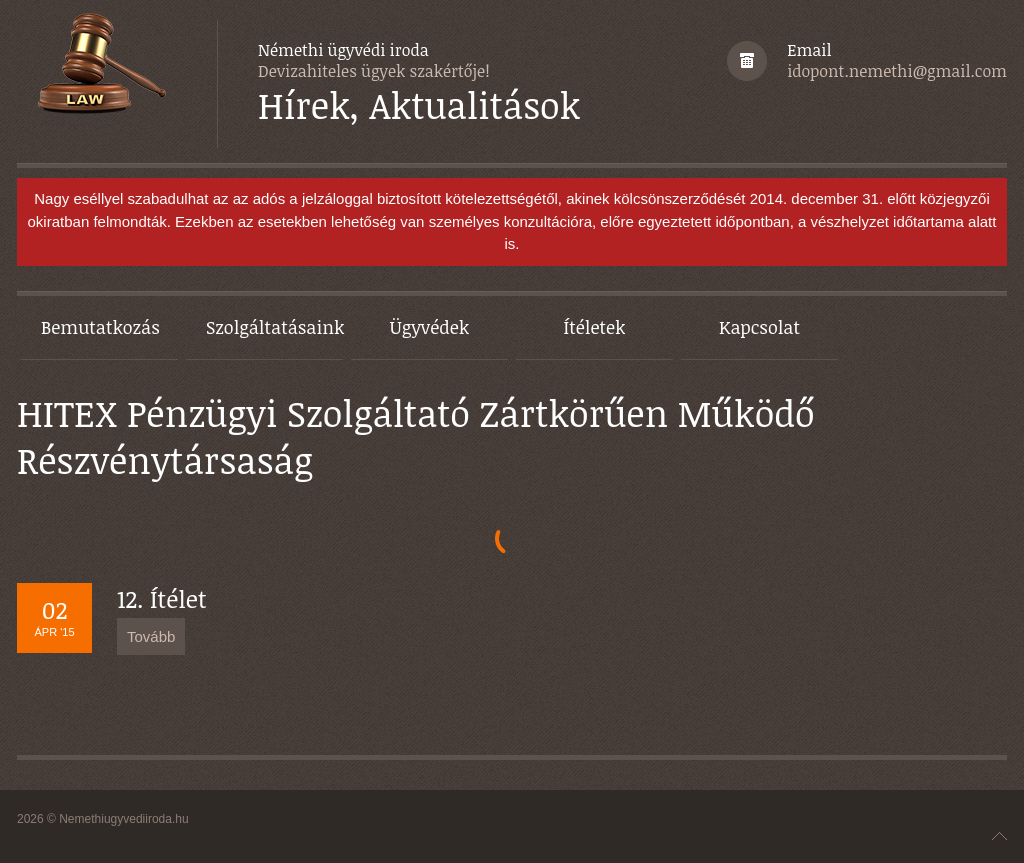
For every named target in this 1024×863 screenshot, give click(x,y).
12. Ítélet (162, 598)
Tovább (151, 636)
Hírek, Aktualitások (419, 105)
